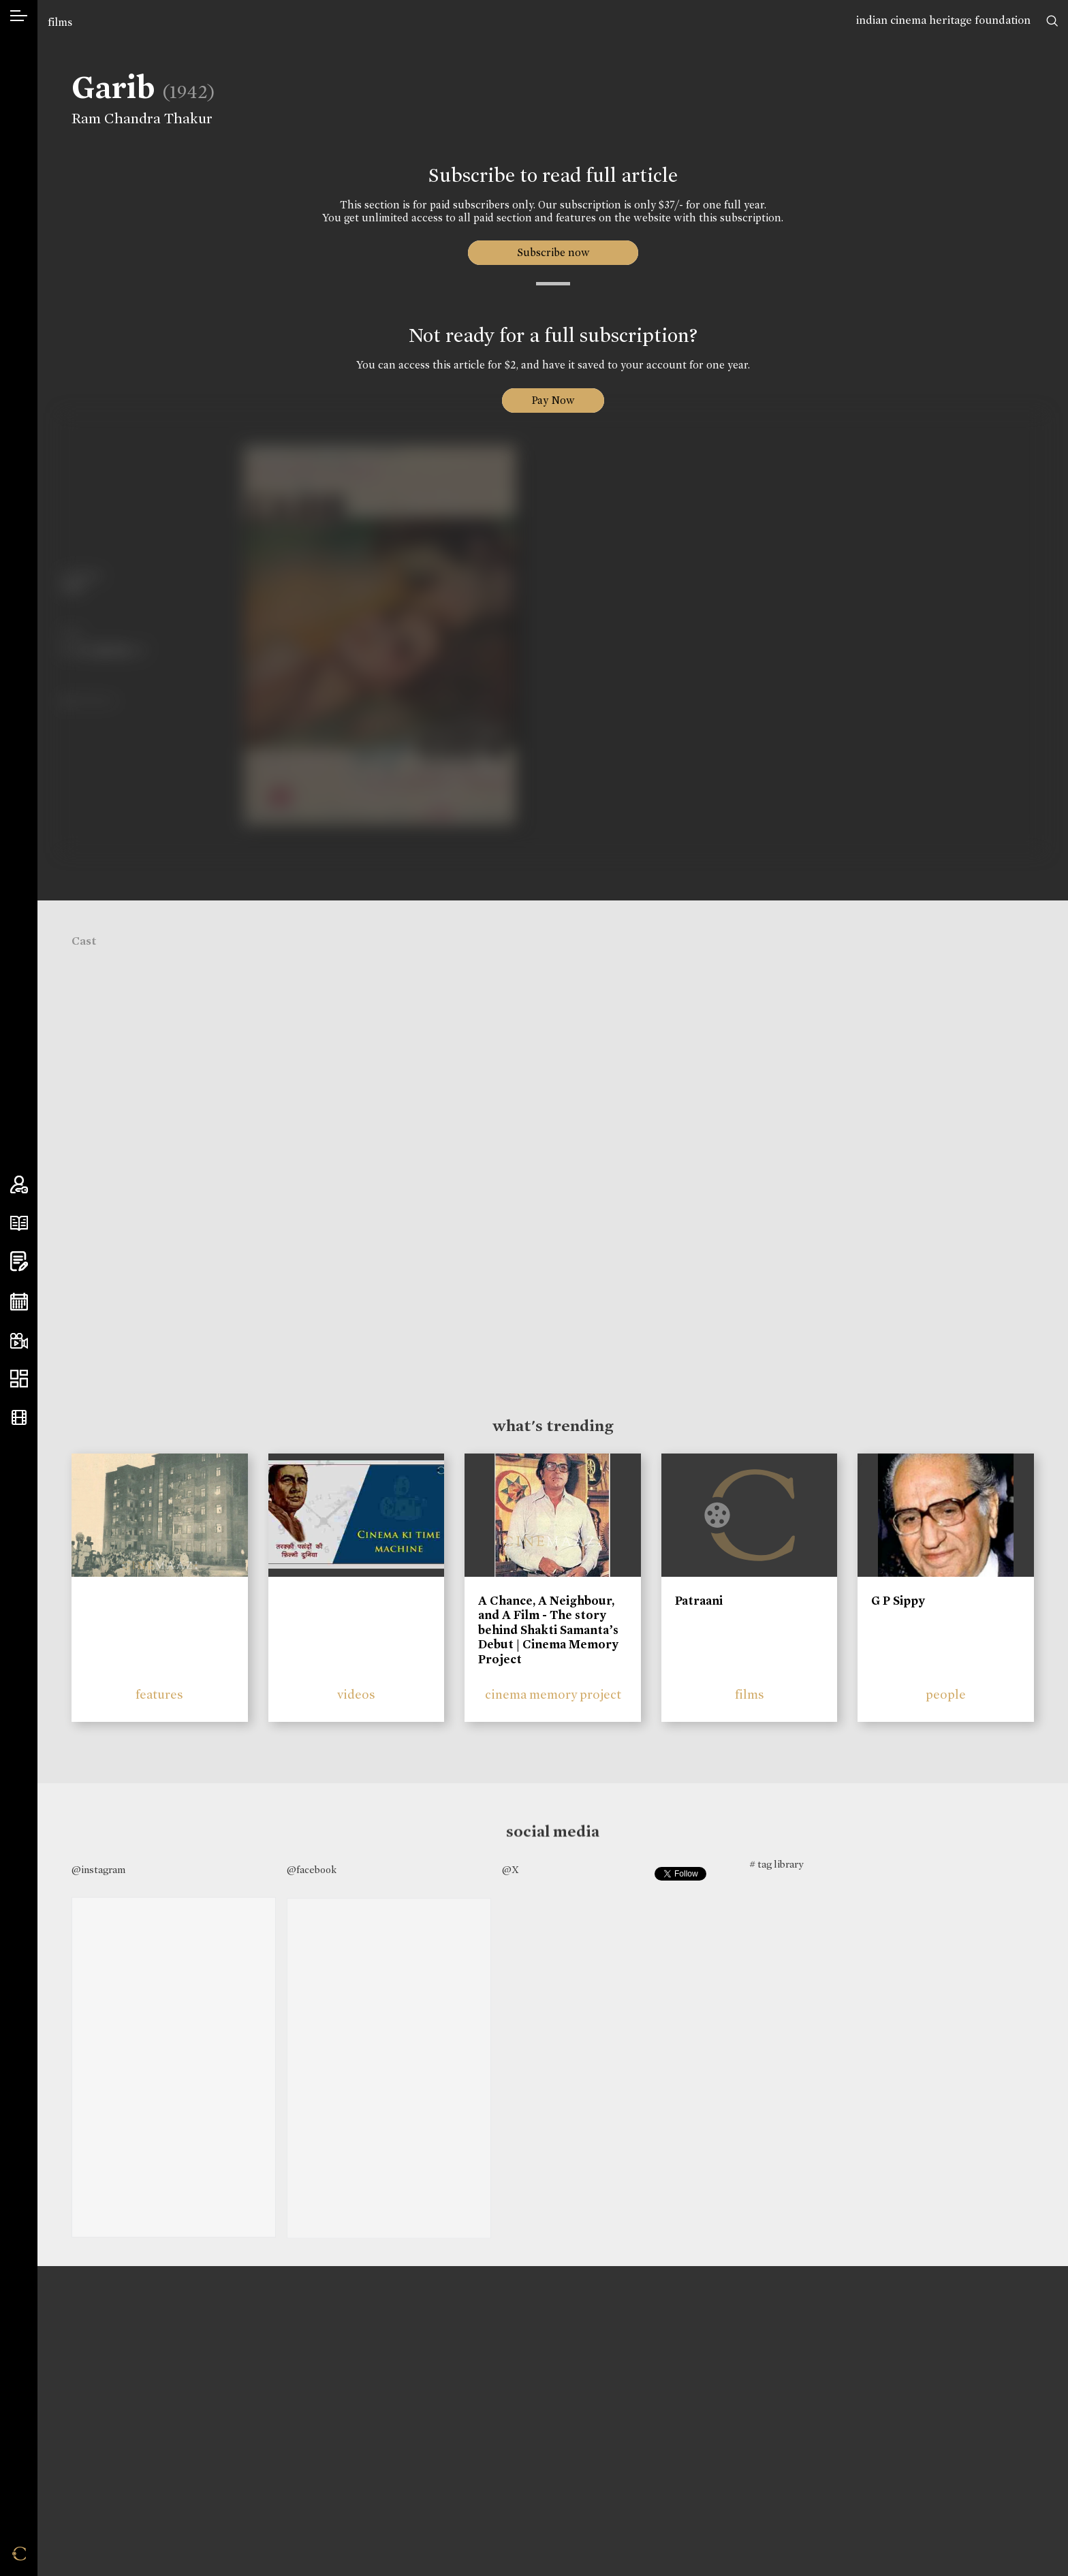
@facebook (311, 1870)
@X (510, 1870)
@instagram (98, 1870)
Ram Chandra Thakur (135, 118)
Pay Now (553, 400)
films (60, 22)
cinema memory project (553, 1694)
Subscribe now (552, 252)
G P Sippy (898, 1600)
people (946, 1694)
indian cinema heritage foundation (943, 20)
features (159, 1694)
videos (356, 1694)
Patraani (699, 1600)
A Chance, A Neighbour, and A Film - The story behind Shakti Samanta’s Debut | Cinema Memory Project (548, 1630)
